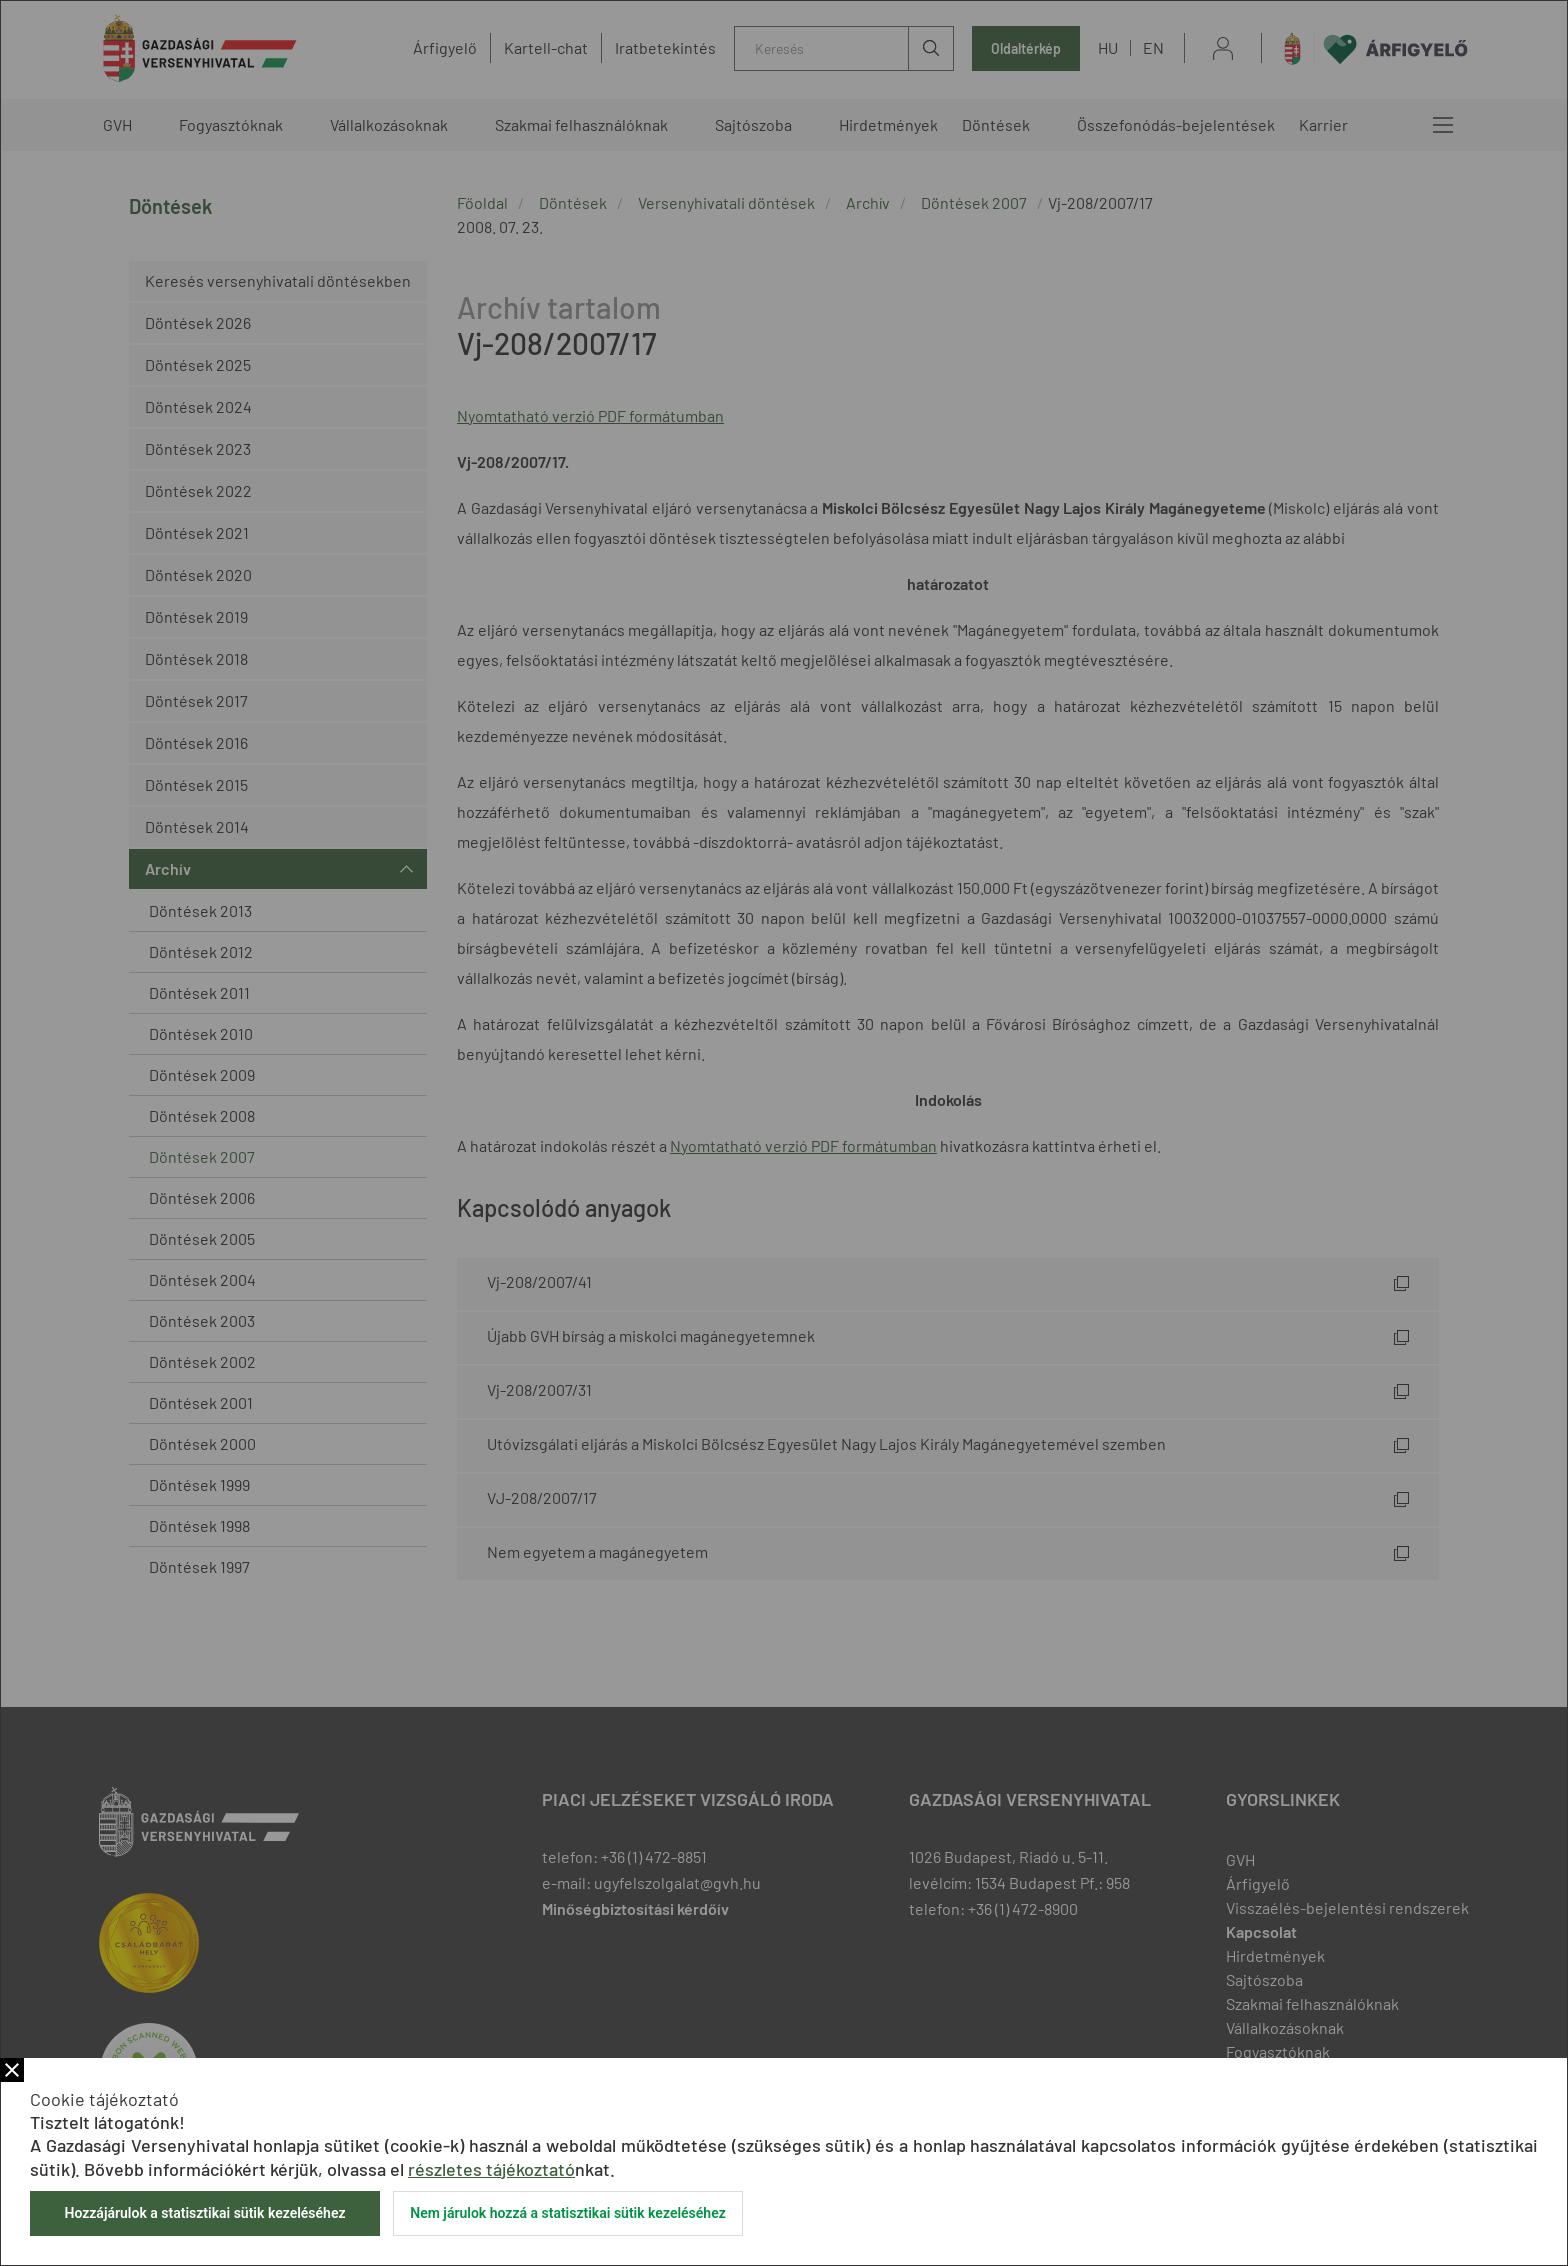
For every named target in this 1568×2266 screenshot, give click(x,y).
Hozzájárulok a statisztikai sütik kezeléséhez (204, 2213)
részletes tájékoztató (491, 2169)
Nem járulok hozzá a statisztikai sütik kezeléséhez (568, 2213)
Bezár (12, 2070)
